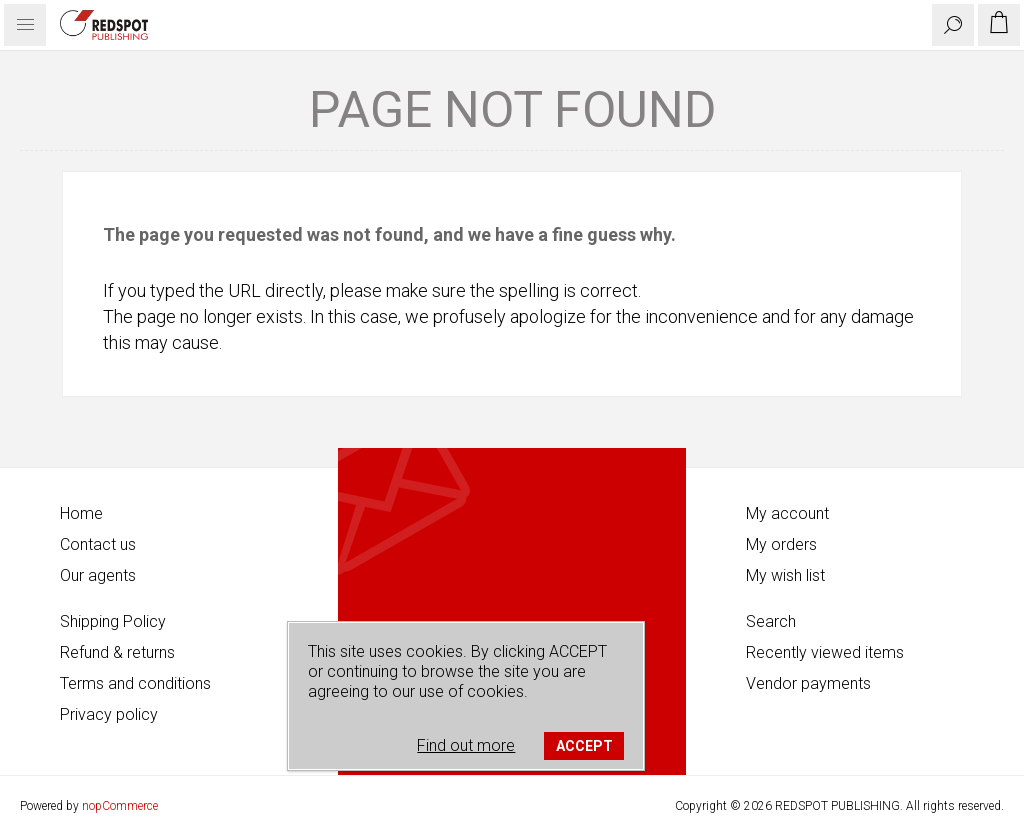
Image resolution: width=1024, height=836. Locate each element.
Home (81, 513)
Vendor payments (808, 683)
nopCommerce (120, 806)
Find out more (466, 745)
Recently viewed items (825, 652)
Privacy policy (109, 714)
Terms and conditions (135, 683)
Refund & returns (117, 652)
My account (787, 513)
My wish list (785, 575)
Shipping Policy (113, 621)
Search (771, 621)
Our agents (98, 575)
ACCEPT (584, 746)
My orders (781, 544)
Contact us (98, 544)
